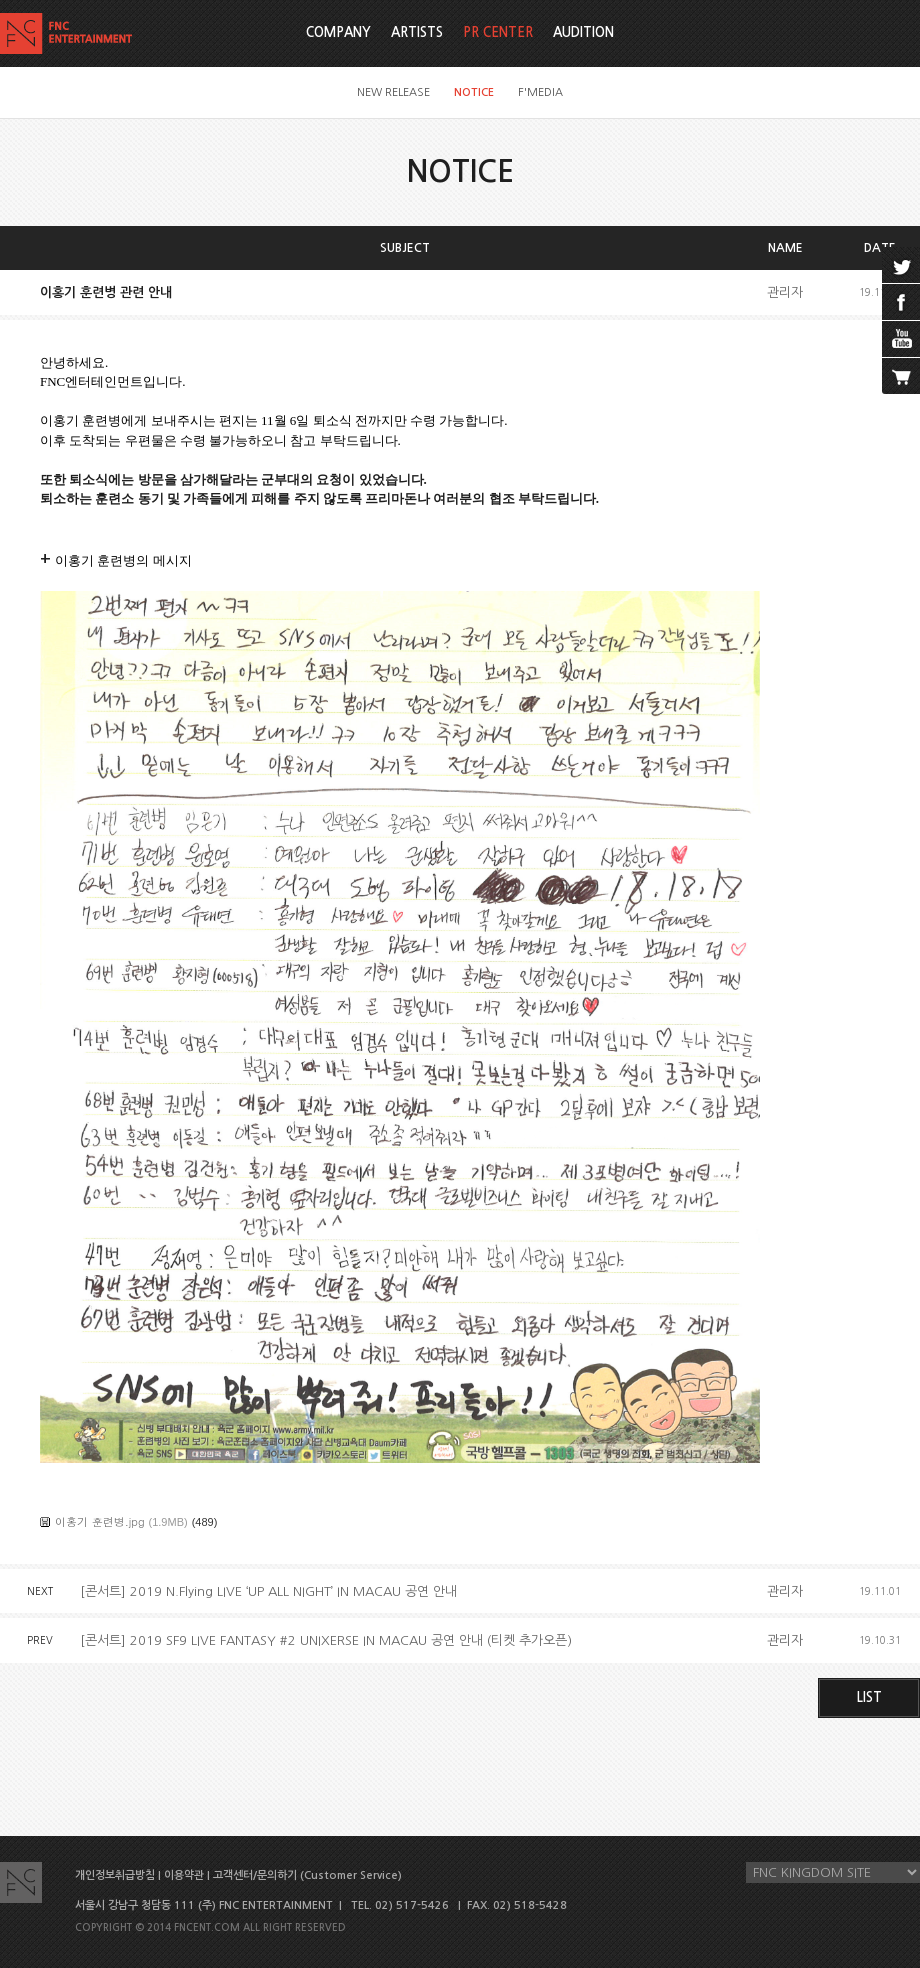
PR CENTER (498, 32)
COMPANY (338, 32)
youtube (901, 339)
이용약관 (184, 1875)
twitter (901, 265)
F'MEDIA (540, 92)
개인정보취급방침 (115, 1875)
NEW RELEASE (393, 92)
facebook (901, 302)
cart (901, 376)
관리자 (785, 292)
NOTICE (474, 92)
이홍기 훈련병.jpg (100, 1521)
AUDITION (583, 32)
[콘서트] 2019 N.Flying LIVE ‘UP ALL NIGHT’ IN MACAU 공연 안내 (268, 1591)
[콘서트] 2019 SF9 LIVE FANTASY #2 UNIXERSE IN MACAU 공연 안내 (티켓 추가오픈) (326, 1640)
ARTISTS (417, 32)
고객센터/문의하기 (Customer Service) (307, 1875)
